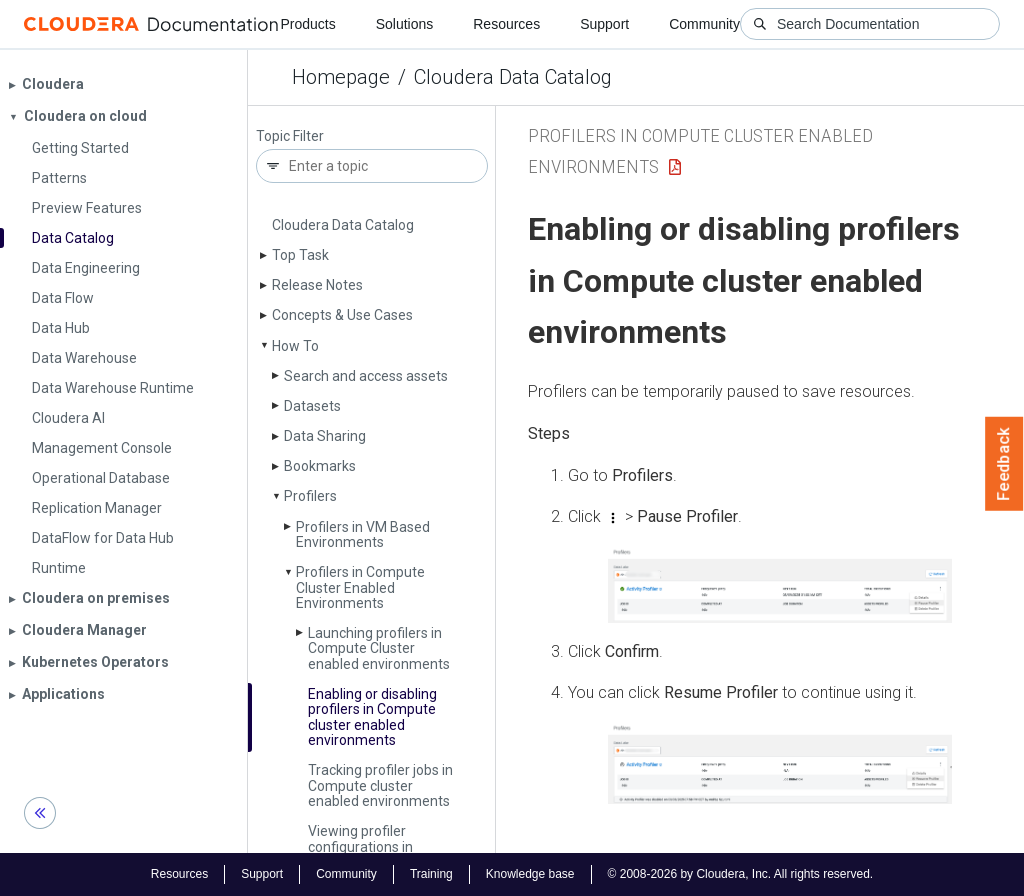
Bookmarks (320, 466)
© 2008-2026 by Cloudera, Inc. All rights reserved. (741, 874)
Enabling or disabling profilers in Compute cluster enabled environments (372, 717)
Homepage (341, 77)
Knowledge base (530, 874)
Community (704, 24)
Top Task (300, 255)
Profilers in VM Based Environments (363, 534)
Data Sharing (325, 436)
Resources (506, 24)
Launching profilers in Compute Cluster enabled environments (379, 648)
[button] (780, 584)
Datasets (312, 406)
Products (307, 24)
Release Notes (317, 285)
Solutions (405, 24)
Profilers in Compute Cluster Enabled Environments (360, 587)
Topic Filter (290, 136)
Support (604, 24)
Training (431, 874)
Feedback (1004, 464)
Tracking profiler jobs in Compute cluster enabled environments (380, 785)
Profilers (310, 496)
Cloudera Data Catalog (513, 77)
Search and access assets (366, 376)
